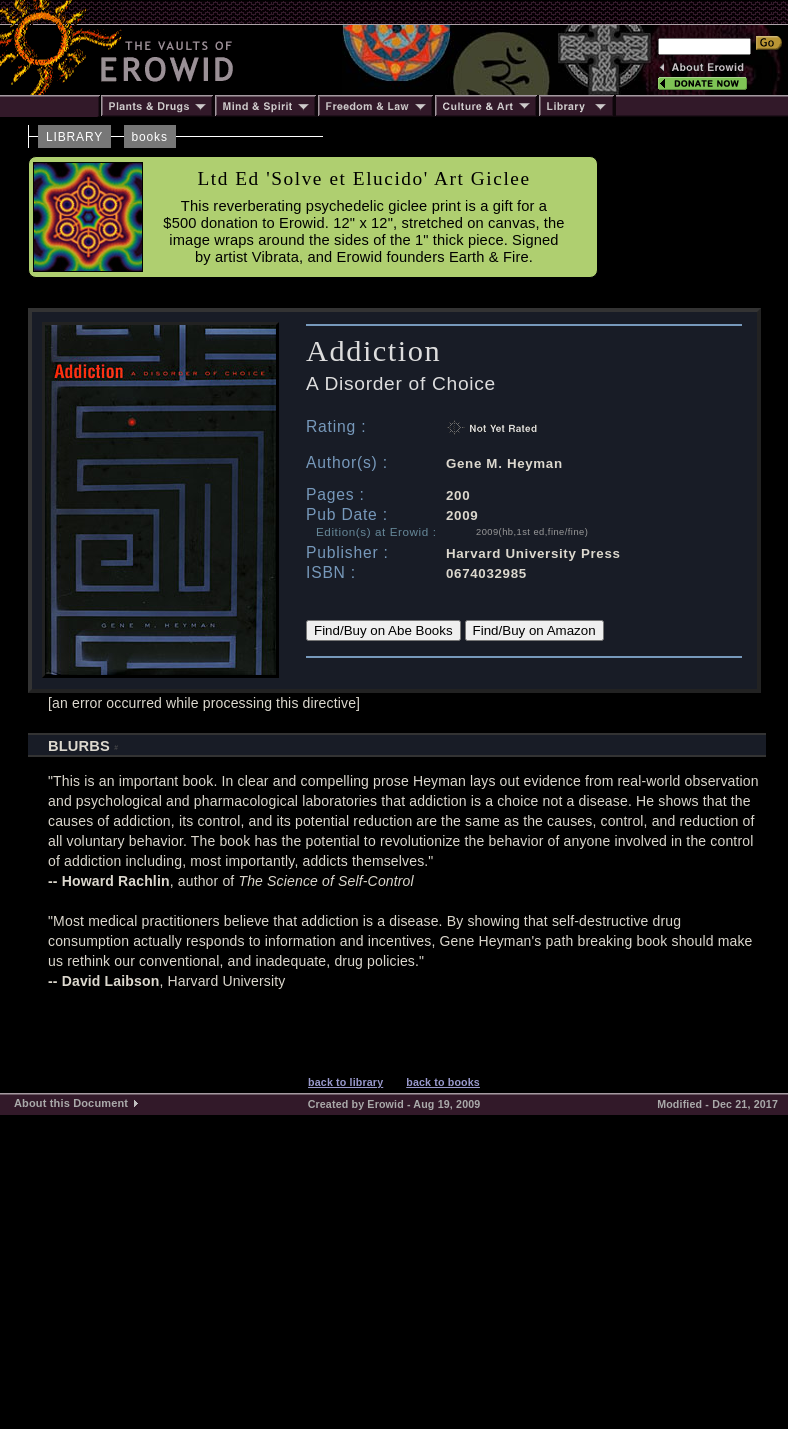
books (150, 137)
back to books (443, 1082)
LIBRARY (74, 137)
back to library (345, 1082)
